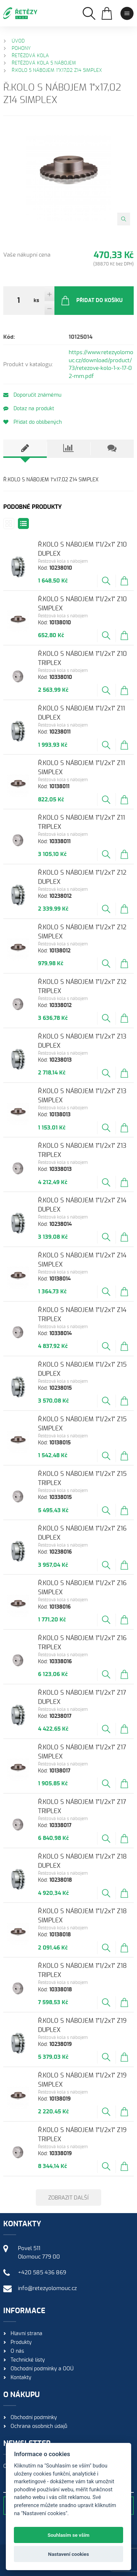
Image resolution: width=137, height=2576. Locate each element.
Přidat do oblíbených (32, 422)
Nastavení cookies (68, 2554)
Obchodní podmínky (34, 2417)
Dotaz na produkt (28, 408)
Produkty (21, 2342)
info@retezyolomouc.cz (47, 2288)
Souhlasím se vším (68, 2535)
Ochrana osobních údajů (39, 2426)
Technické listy (28, 2360)
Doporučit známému (32, 395)
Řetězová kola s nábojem (44, 63)
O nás (17, 2351)
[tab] (25, 449)
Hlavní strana (26, 2333)
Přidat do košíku (92, 300)
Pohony (21, 48)
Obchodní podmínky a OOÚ (42, 2368)
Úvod (18, 41)
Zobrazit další (68, 2198)
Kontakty (21, 2377)
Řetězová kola (30, 56)
